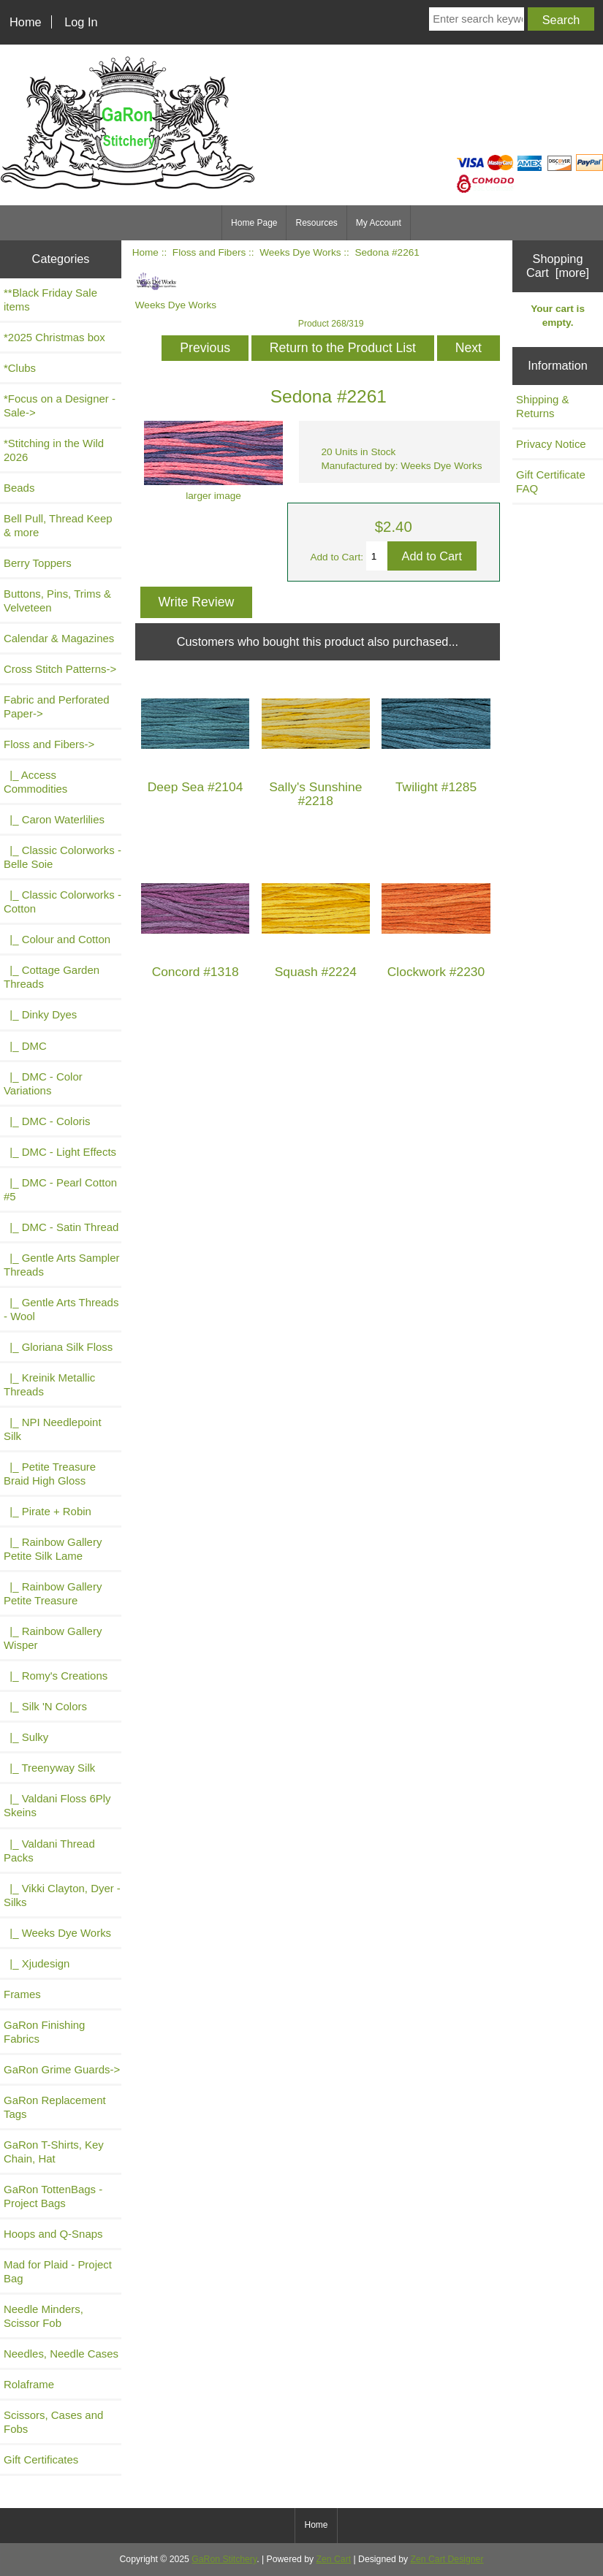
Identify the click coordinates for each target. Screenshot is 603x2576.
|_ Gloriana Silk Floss (58, 1347)
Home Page (254, 223)
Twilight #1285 (436, 787)
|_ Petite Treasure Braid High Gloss (50, 1473)
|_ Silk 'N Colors (45, 1706)
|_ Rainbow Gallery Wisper (53, 1638)
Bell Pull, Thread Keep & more (58, 525)
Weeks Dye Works (300, 252)
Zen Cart (334, 2559)
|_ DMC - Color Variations (43, 1083)
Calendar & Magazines (59, 638)
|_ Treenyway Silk (49, 1767)
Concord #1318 (195, 972)
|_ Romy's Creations (55, 1675)
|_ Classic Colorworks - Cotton (62, 901)
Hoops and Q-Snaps (53, 2234)
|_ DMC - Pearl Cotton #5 (60, 1189)
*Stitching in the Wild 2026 (54, 450)
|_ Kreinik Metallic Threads (49, 1384)
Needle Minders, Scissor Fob (43, 2316)
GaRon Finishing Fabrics (44, 2032)
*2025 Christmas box (54, 337)
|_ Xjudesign (36, 1963)
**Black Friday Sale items (50, 299)
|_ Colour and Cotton (57, 939)
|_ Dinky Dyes (40, 1014)
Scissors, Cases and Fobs (53, 2422)
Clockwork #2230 (436, 972)
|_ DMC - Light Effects (60, 1152)
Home (26, 21)
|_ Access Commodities (35, 782)
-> (49, 744)
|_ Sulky (26, 1737)
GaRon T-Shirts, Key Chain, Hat (54, 2151)
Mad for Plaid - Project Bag (58, 2271)
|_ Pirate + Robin (47, 1511)
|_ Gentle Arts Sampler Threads (61, 1264)
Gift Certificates (41, 2459)
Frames (22, 1994)
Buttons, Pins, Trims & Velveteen (57, 600)
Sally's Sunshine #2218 (315, 794)
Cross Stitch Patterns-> (60, 669)
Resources (316, 223)
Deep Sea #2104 (195, 787)
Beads (19, 487)
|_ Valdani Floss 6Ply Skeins (57, 1805)
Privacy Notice (551, 444)
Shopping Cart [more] (557, 265)
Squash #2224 (316, 972)
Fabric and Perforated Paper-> (57, 706)
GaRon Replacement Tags (55, 2107)
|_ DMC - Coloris (47, 1121)
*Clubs (20, 368)
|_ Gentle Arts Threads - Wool (61, 1309)
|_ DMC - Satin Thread (61, 1227)
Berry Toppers (38, 563)
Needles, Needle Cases (61, 2353)
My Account (378, 223)
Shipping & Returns (542, 406)
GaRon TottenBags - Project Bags (53, 2196)
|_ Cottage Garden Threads (51, 977)
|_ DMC (25, 1046)
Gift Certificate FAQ (550, 481)
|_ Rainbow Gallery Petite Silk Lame (53, 1549)
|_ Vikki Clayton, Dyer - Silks (62, 1895)
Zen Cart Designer (447, 2559)
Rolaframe (29, 2384)
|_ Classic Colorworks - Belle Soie (62, 857)
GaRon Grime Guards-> (62, 2069)
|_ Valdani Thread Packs (49, 1850)
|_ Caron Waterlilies (54, 819)
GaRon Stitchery (224, 2559)
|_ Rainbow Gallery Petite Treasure (53, 1593)
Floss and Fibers (209, 252)
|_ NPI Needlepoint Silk (53, 1429)
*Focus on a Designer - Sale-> (59, 405)
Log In (80, 21)
